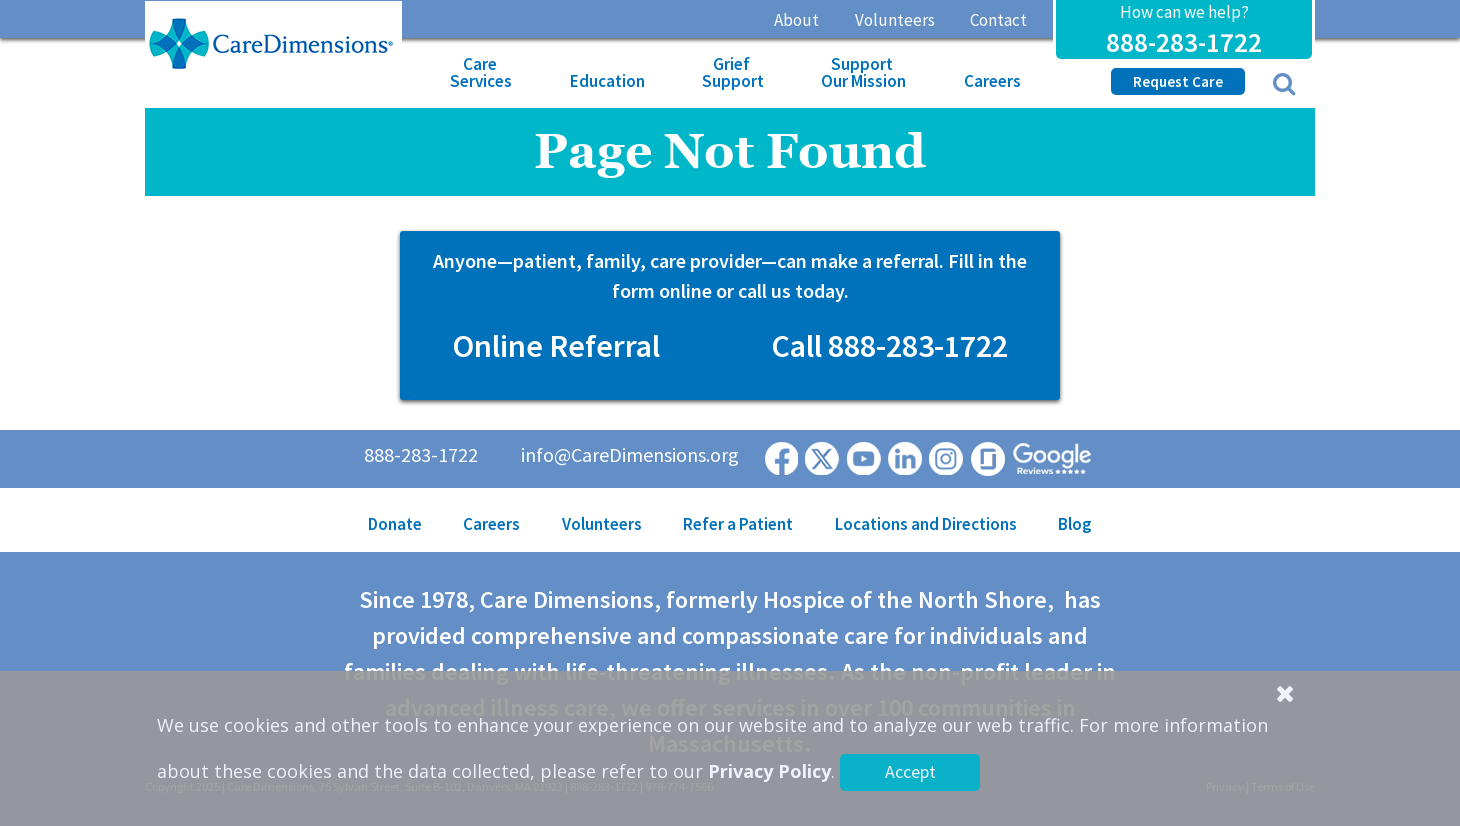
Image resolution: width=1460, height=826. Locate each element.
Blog (1075, 524)
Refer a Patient (738, 524)
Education (607, 81)
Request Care (1178, 81)
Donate (395, 524)
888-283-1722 (1184, 42)
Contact (998, 20)
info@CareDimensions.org (630, 454)
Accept (910, 771)
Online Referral (556, 346)
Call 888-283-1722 (889, 346)
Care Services (481, 72)
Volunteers (895, 20)
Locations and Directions (926, 524)
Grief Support (733, 72)
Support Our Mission (863, 72)
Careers (992, 81)
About (796, 20)
